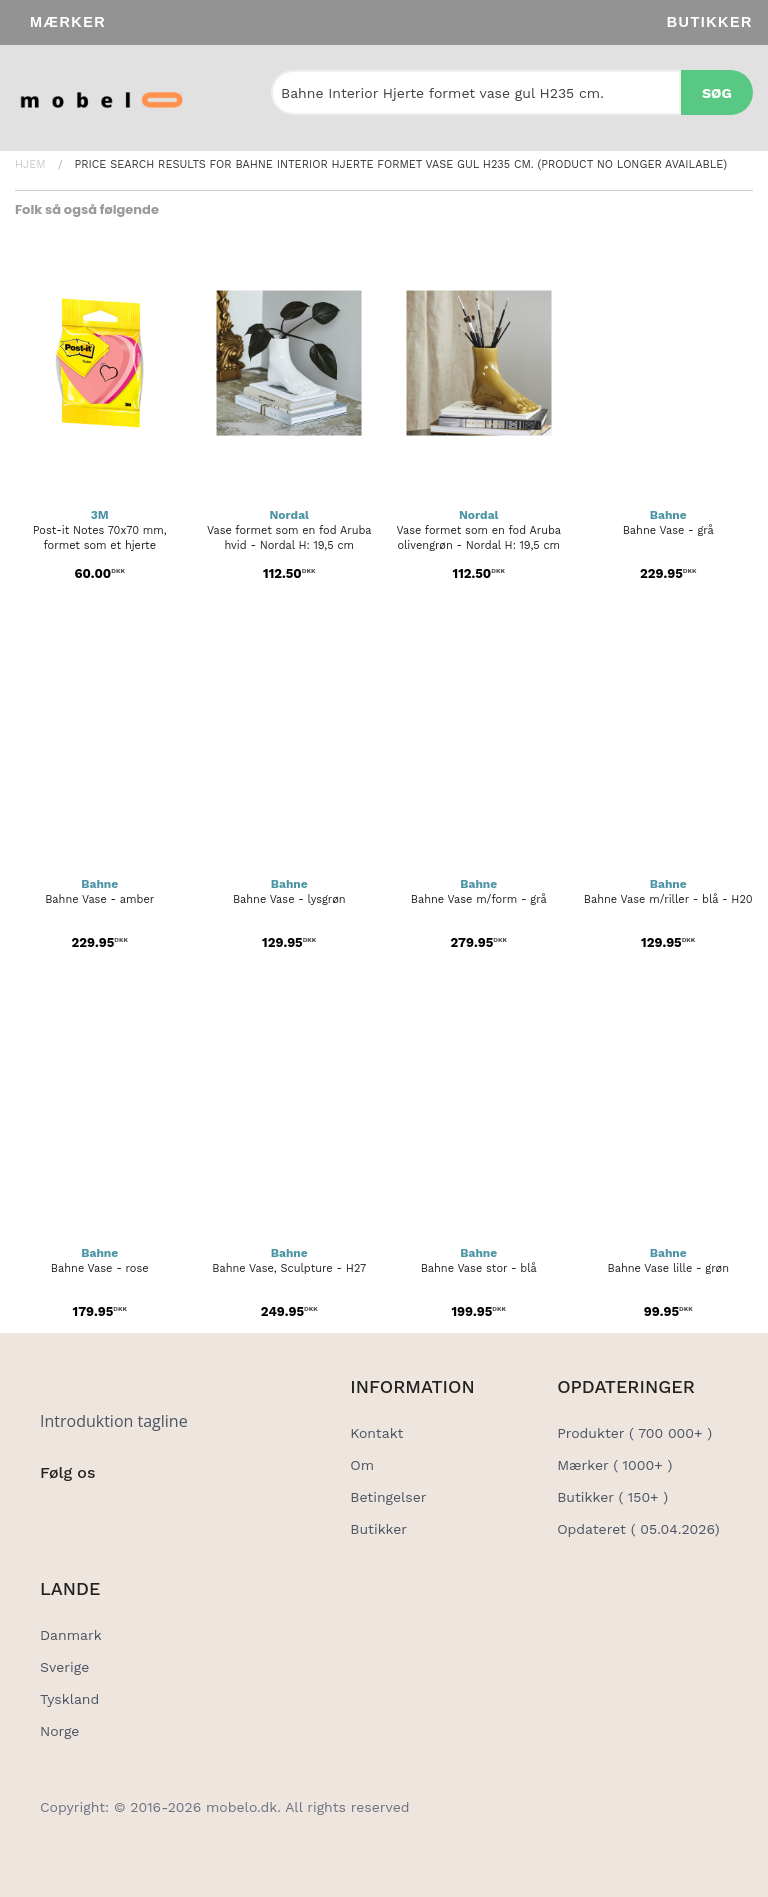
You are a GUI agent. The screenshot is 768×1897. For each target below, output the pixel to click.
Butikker (710, 22)
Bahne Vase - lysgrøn (289, 899)
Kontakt (376, 1433)
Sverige (64, 1667)
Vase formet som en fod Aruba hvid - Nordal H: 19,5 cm (289, 538)
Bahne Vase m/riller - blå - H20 (668, 899)
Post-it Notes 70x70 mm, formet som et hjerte (100, 538)
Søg (717, 93)
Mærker (68, 22)
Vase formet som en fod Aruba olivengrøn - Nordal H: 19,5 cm (478, 538)
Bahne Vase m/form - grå (479, 899)
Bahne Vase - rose (100, 1268)
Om (362, 1465)
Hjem (30, 164)
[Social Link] (57, 1514)
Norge (59, 1731)
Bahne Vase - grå (668, 530)
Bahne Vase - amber (99, 899)
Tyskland (69, 1699)
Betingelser (388, 1497)
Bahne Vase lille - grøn (668, 1268)
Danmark (71, 1635)
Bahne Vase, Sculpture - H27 (289, 1268)
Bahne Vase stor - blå (479, 1268)
